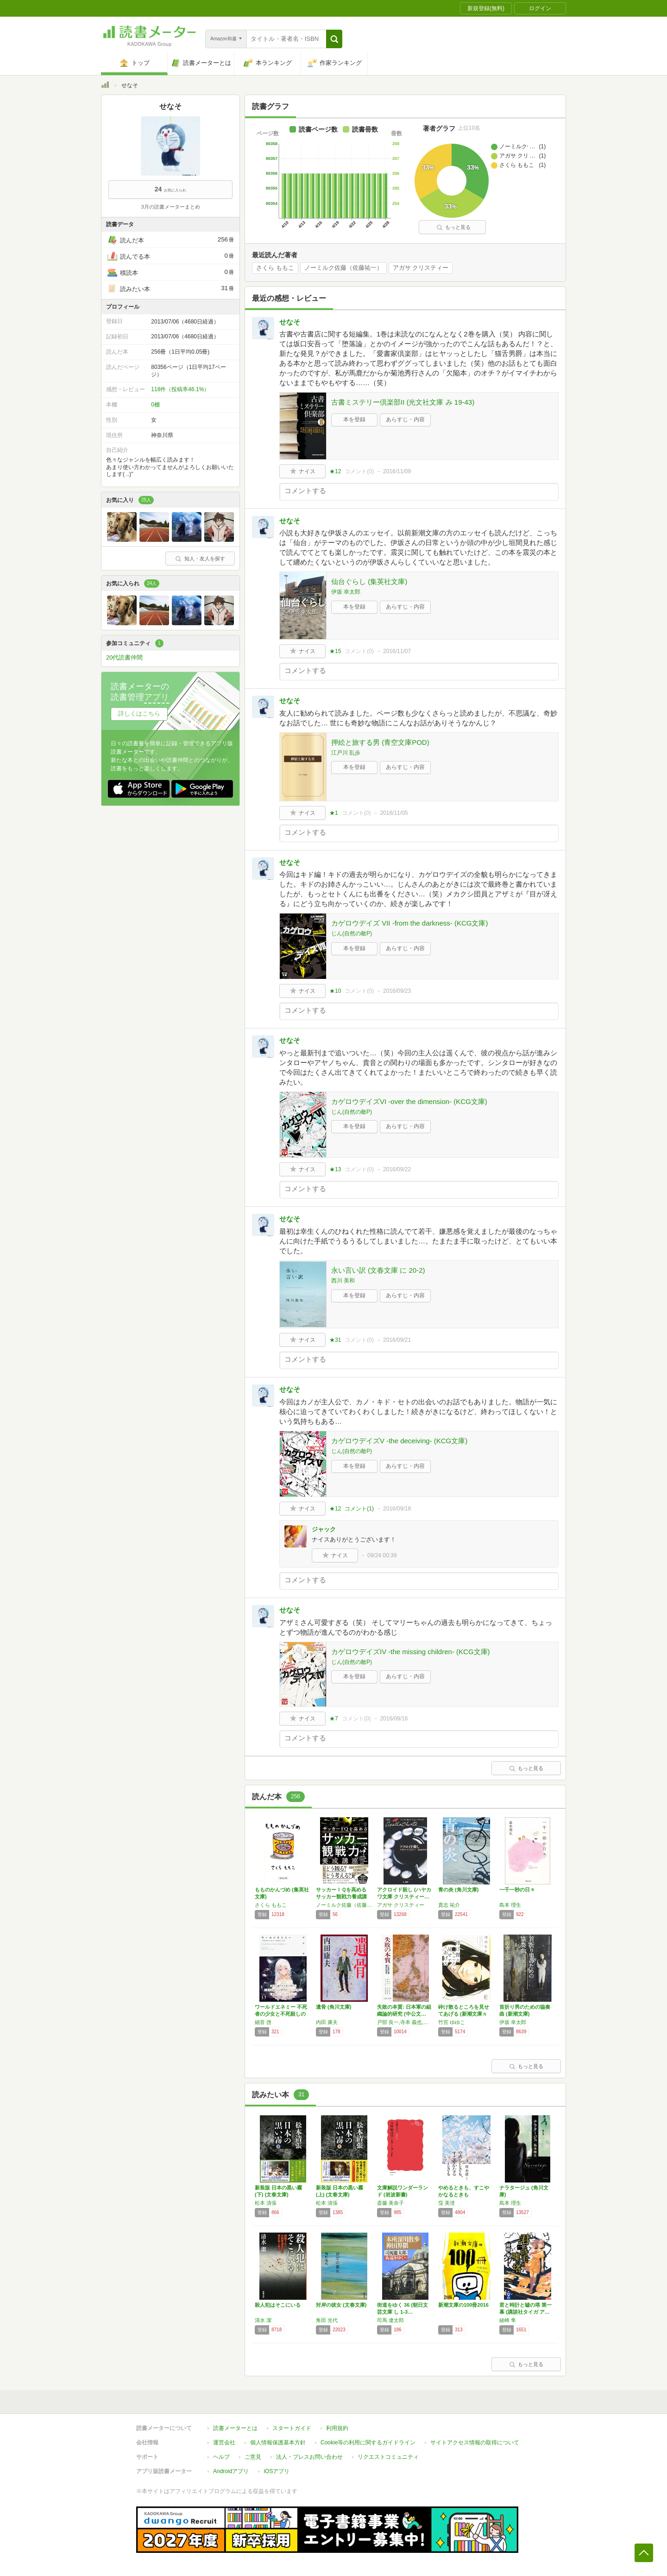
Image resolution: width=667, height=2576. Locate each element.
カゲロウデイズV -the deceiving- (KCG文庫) (399, 1441)
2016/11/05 (394, 813)
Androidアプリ (231, 2471)
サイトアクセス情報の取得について (474, 2442)
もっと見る (453, 227)
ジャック (324, 1529)
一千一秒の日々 (517, 1889)
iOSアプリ (276, 2471)
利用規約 (337, 2428)
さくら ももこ (275, 268)
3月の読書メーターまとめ (170, 206)
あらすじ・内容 (405, 419)
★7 (333, 1718)
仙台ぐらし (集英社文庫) (369, 581)
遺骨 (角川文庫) (333, 2007)
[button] (334, 39)
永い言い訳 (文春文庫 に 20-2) (378, 1270)
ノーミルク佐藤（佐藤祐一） (343, 268)
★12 (335, 471)
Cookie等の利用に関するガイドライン (368, 2442)
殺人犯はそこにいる (278, 2305)
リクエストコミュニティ (388, 2457)
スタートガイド (291, 2428)
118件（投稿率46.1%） (180, 389)
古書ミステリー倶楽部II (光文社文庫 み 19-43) (402, 402)
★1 (333, 813)
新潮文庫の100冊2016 (463, 2305)
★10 (335, 991)
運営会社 (224, 2442)
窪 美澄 (446, 2203)
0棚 (155, 404)
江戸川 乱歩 (345, 752)
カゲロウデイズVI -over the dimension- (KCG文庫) (409, 1101)
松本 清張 (266, 2203)
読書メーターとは (235, 2428)
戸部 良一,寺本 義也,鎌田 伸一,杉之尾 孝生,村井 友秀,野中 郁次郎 (405, 2022)
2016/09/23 (397, 991)
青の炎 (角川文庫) (458, 1889)
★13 (335, 1169)
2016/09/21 (397, 1340)
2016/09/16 (394, 1718)
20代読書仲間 (124, 657)
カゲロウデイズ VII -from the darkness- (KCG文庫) (409, 923)
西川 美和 (343, 1280)
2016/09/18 (397, 1508)
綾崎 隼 (507, 2320)
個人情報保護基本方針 (278, 2442)
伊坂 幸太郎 (345, 592)
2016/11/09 (397, 471)
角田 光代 (327, 2320)
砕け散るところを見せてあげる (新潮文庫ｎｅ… (463, 2014)
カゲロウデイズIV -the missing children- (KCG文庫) (410, 1652)
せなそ (289, 322)
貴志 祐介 (449, 1905)
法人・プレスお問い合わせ (309, 2457)
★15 (335, 651)
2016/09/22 (397, 1169)
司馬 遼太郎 (390, 2320)
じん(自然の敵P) (351, 933)
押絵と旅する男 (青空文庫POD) (380, 742)
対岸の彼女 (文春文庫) (341, 2305)
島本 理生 (510, 1905)
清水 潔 (263, 2320)
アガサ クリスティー (421, 268)
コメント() (359, 471)
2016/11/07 (397, 651)
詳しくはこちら (139, 713)
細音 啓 (263, 2022)
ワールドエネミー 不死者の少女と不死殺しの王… (281, 2014)
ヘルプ (221, 2457)
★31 (335, 1340)
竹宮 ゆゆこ (451, 2022)
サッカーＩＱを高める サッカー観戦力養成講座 (343, 1896)
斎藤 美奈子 (390, 2203)
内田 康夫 (327, 2022)
